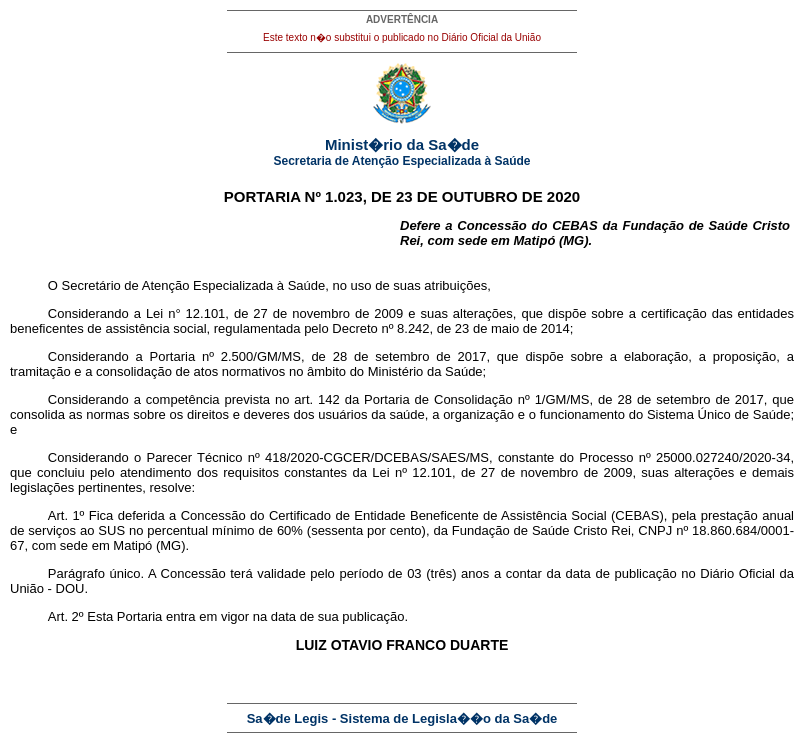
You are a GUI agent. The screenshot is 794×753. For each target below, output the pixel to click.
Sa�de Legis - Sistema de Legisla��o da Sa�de (402, 718)
